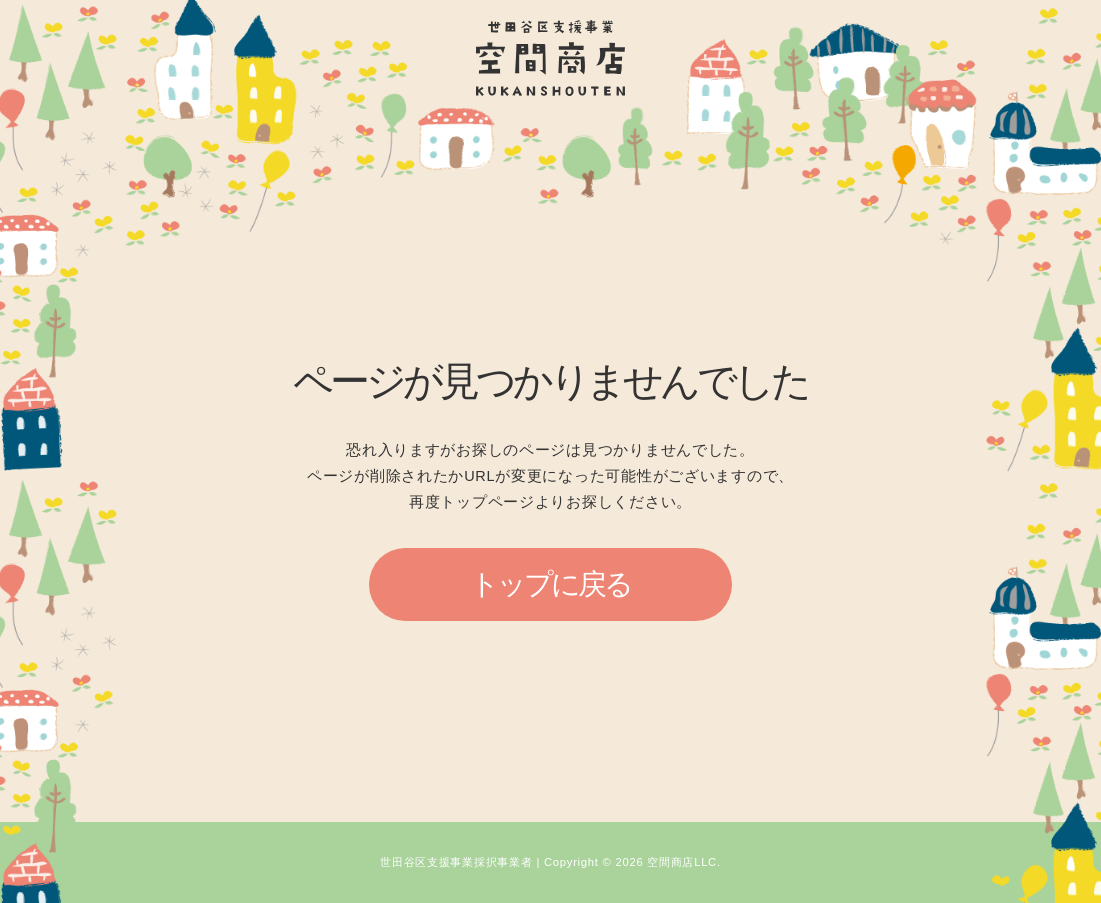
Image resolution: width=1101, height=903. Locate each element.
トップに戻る (551, 584)
